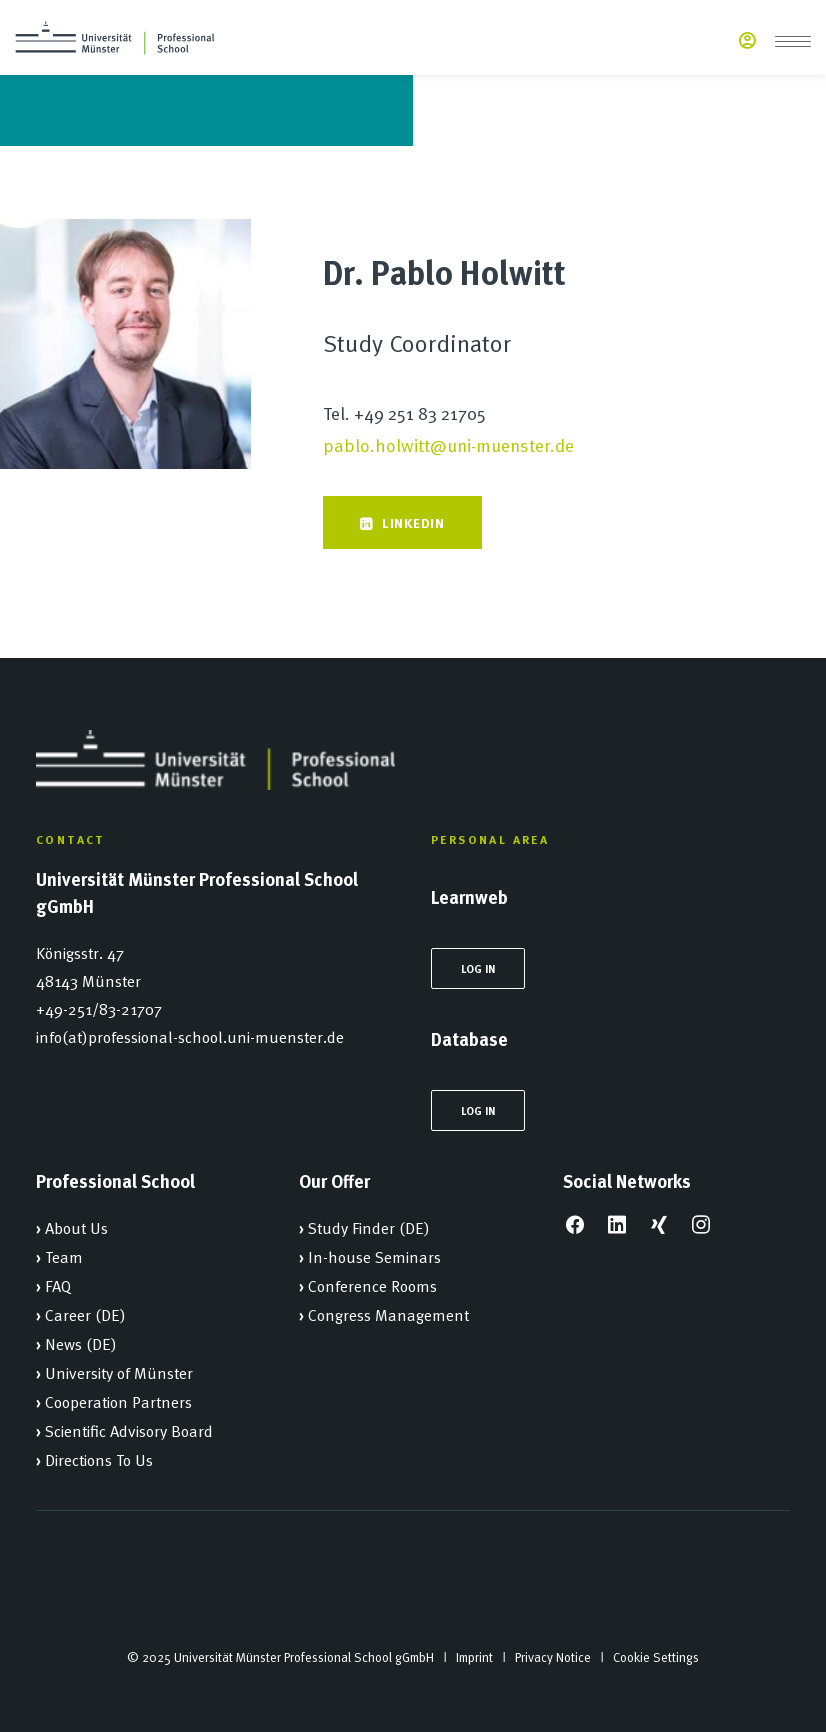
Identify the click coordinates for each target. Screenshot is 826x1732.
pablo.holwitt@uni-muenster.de (448, 444)
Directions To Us (99, 1459)
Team (64, 1256)
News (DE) (81, 1343)
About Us (76, 1227)
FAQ (58, 1285)
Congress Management (388, 1314)
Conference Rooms (372, 1285)
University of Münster (119, 1372)
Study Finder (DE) (369, 1227)
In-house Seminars (374, 1256)
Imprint (474, 1657)
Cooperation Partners (118, 1401)
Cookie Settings (656, 1657)
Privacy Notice (553, 1657)
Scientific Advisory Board (129, 1430)
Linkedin (402, 522)
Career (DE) (85, 1314)
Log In (478, 968)
